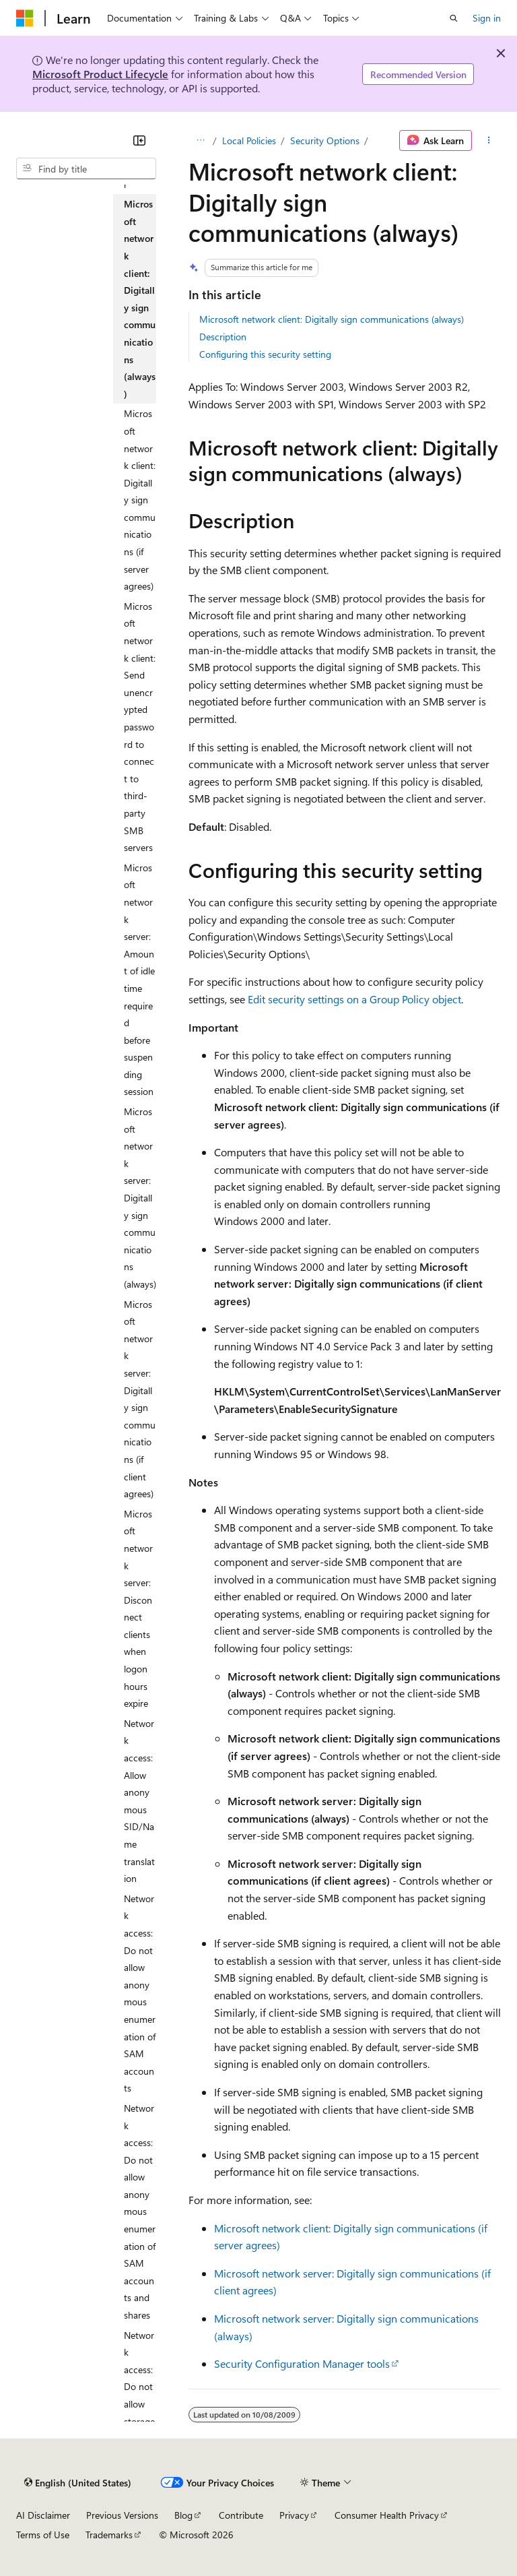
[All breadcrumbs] (200, 141)
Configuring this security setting (265, 354)
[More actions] (489, 141)
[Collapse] (139, 140)
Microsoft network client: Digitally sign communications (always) (331, 319)
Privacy (294, 2515)
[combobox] (86, 168)
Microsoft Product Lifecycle (100, 74)
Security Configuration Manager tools (302, 2363)
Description (222, 336)
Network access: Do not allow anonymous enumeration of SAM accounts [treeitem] (140, 1993)
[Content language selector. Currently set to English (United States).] (77, 2482)
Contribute (241, 2515)
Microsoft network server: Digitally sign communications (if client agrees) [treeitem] (140, 1399)
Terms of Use (42, 2534)
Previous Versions (122, 2515)
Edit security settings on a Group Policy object (354, 999)
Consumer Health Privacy (387, 2515)
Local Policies (249, 140)
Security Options (324, 140)
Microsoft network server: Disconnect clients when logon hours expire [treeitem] (138, 1608)
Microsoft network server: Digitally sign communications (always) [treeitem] (140, 1197)
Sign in (487, 17)
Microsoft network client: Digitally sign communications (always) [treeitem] (140, 298)
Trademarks (109, 2534)
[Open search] (453, 18)
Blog (183, 2515)
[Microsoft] (25, 18)
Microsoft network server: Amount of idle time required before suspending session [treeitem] (139, 979)
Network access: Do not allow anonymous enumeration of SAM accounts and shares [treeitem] (140, 2211)
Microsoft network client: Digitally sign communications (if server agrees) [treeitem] (140, 499)
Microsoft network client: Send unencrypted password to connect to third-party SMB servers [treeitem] (140, 727)
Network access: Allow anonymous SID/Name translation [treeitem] (139, 1801)
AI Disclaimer (43, 2515)
